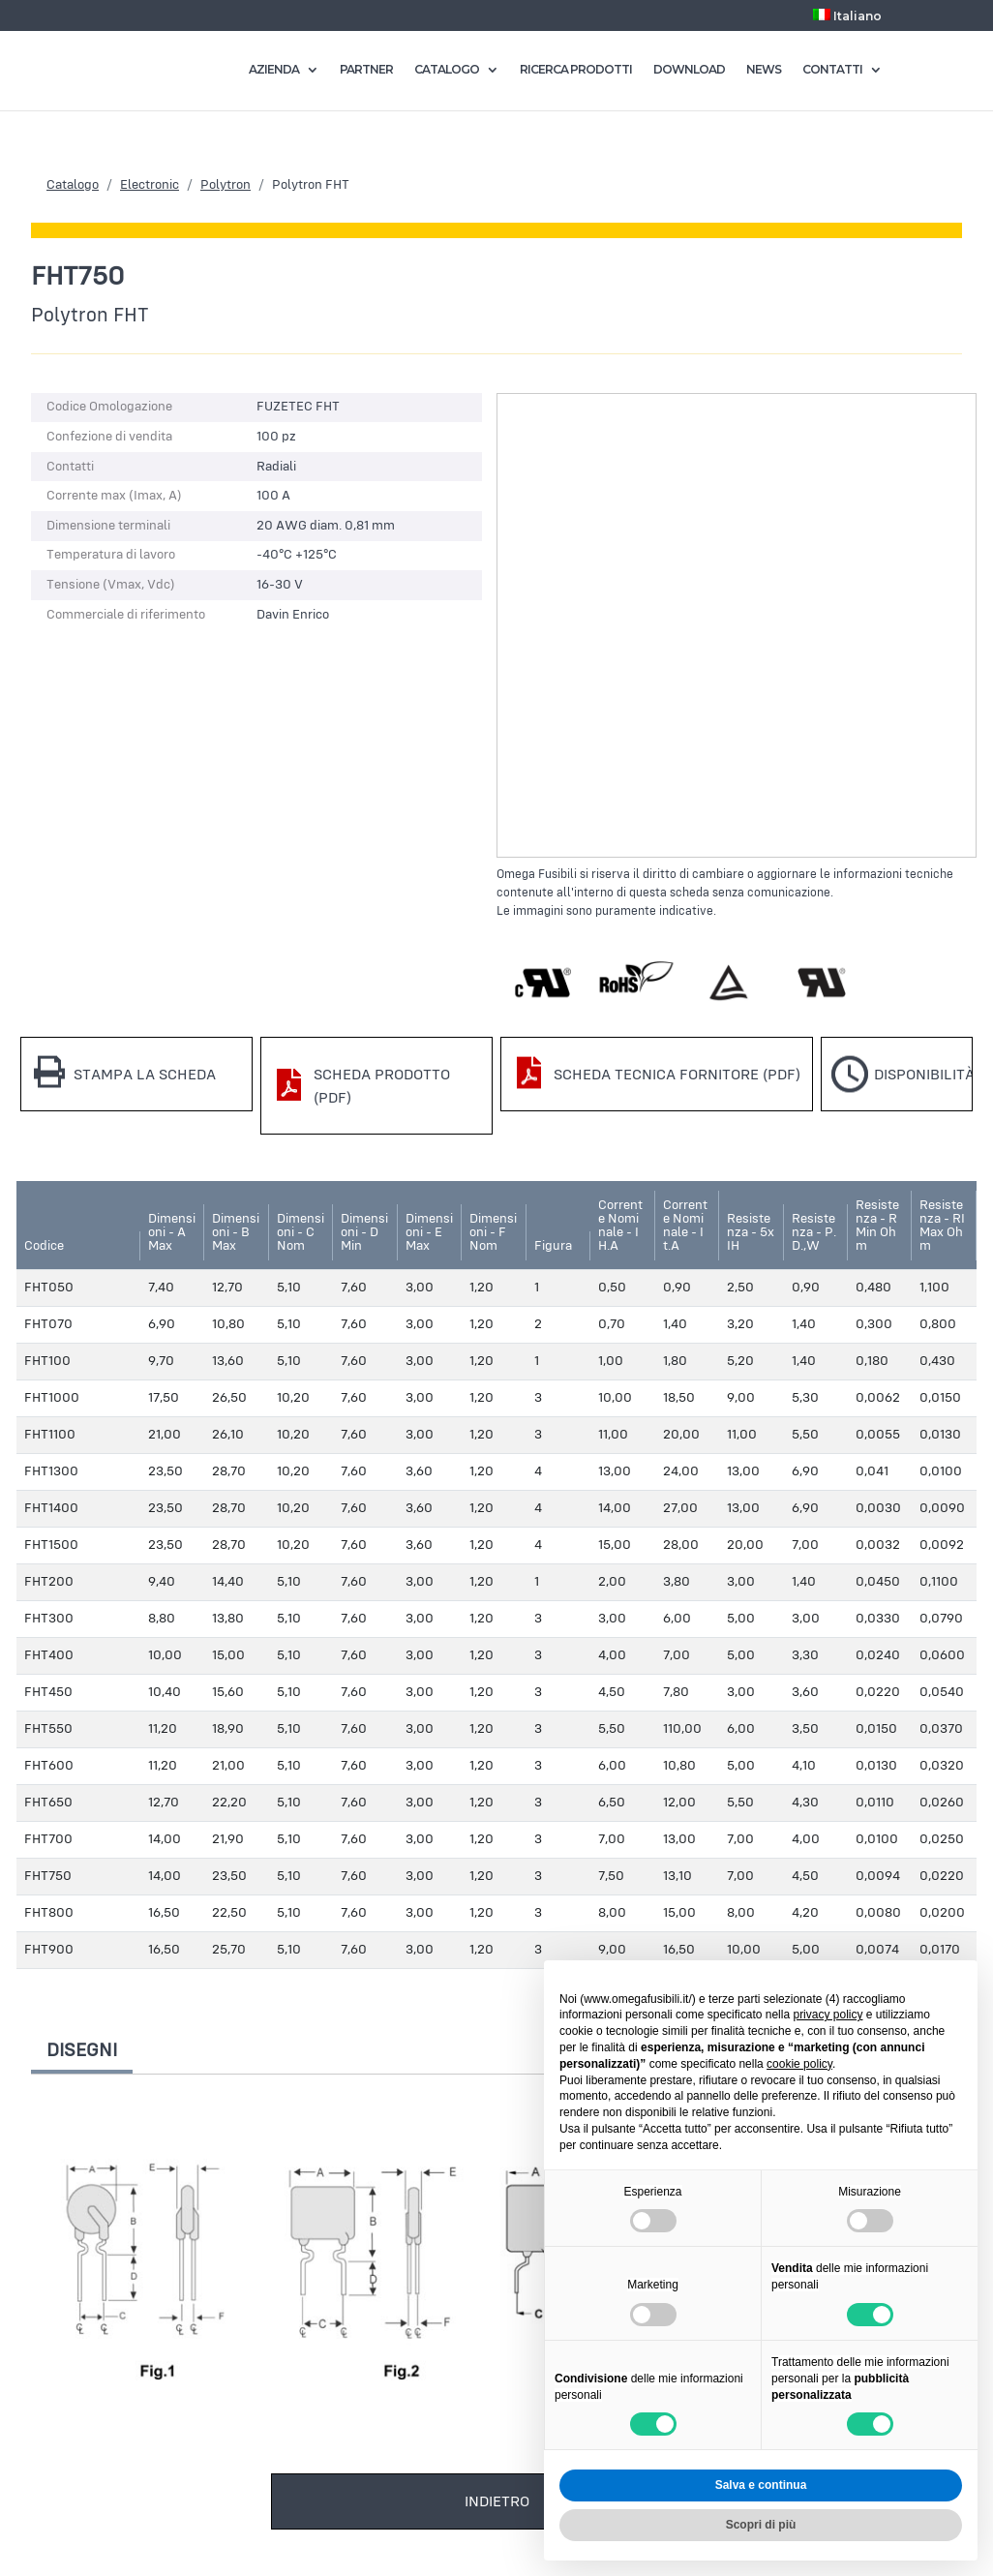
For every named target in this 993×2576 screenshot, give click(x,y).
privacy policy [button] (827, 2014)
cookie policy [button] (799, 2064)
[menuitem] (848, 20)
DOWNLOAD (689, 69)
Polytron (225, 185)
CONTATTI (832, 69)
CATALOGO (446, 69)
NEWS (763, 69)
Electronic (149, 185)
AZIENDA (274, 69)
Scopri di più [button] (761, 2524)
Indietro (497, 2501)
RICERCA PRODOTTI (576, 69)
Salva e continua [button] (761, 2485)
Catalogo (72, 185)
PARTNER (366, 69)
